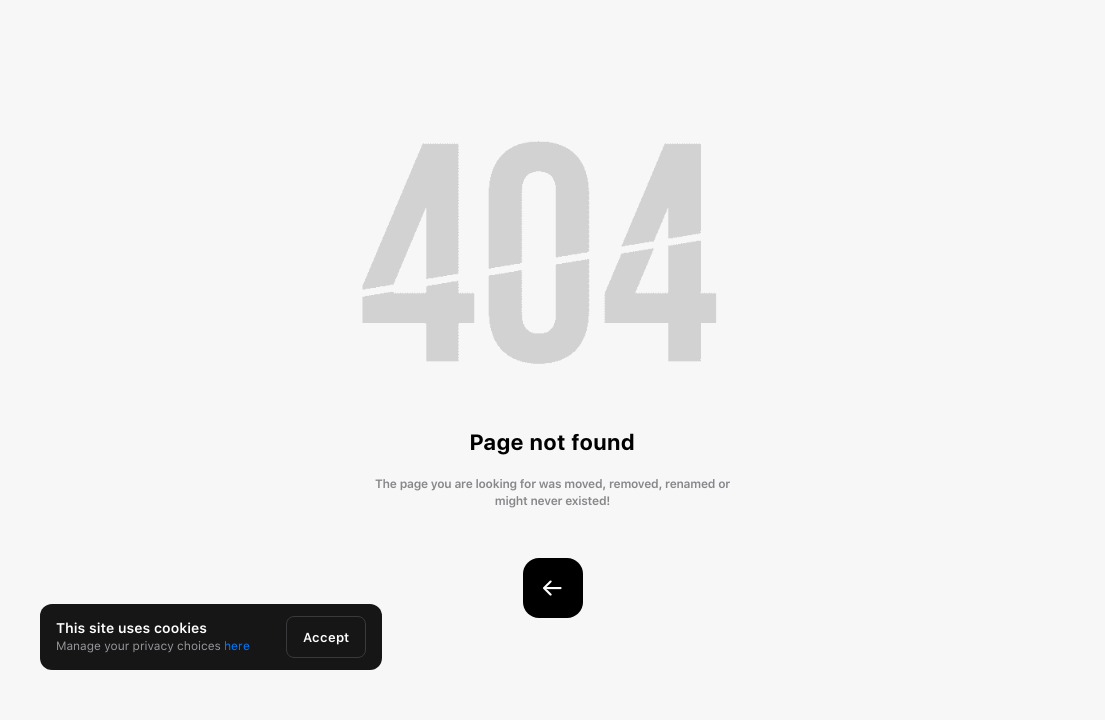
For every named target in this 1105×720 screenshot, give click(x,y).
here (237, 646)
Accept (326, 637)
